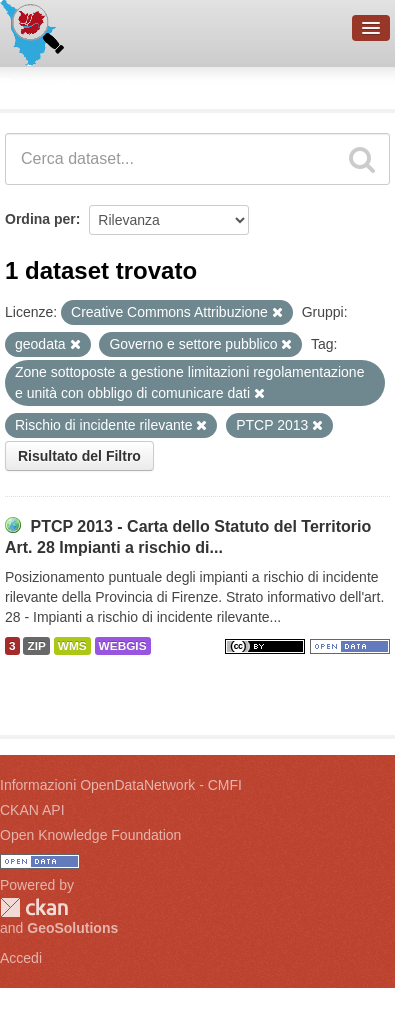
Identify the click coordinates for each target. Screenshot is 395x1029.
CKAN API (32, 810)
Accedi (21, 958)
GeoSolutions (72, 928)
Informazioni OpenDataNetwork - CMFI (121, 785)
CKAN (34, 907)
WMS (72, 646)
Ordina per (40, 219)
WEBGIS (123, 646)
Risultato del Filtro (79, 456)
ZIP (36, 646)
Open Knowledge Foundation (90, 835)
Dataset (36, 85)
